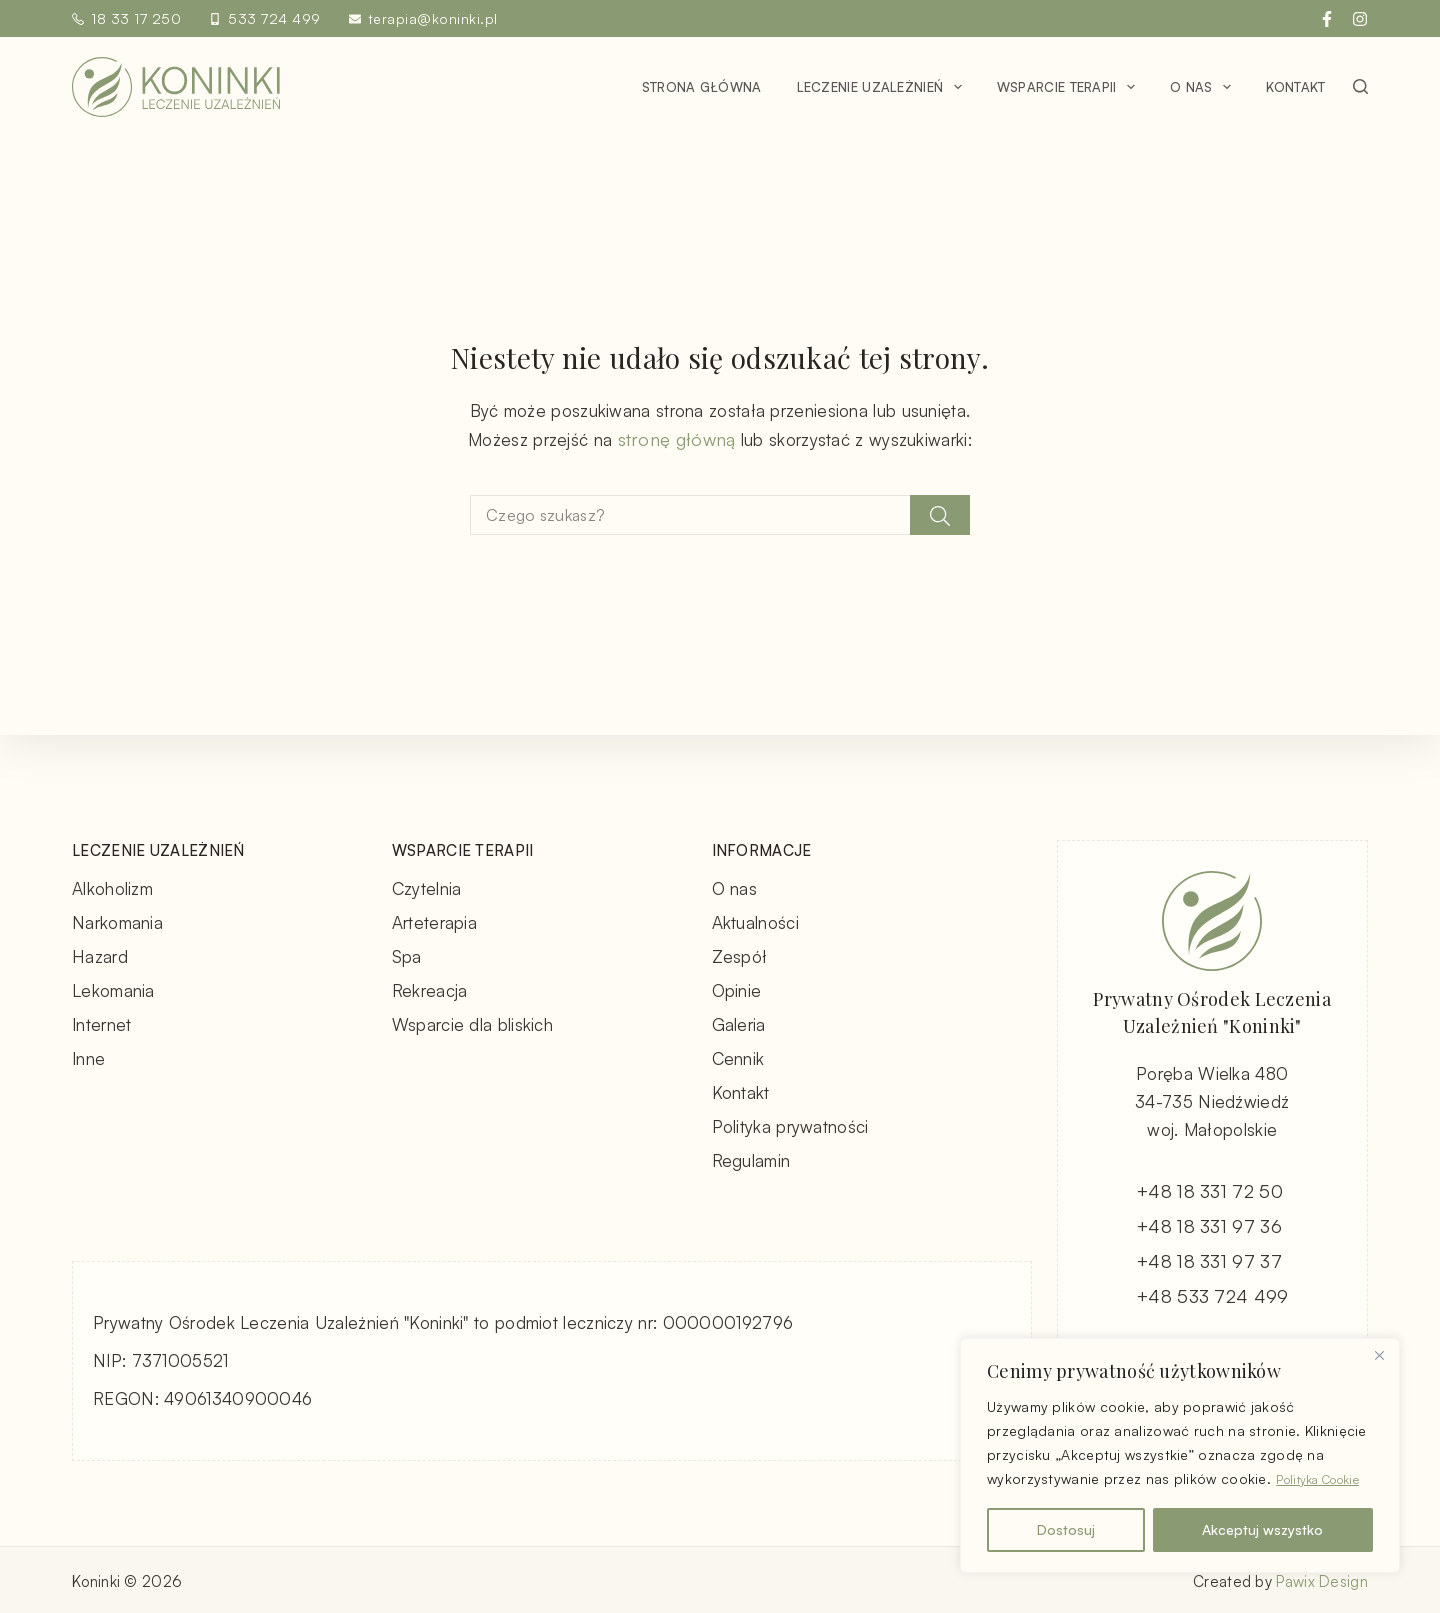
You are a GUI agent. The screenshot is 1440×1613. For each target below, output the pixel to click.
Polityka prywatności (790, 1124)
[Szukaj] (1360, 86)
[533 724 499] (215, 19)
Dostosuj (1066, 1529)
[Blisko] (1379, 1332)
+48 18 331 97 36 (1210, 1225)
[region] (1180, 1444)
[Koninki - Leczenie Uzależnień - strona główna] (176, 87)
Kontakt (1295, 87)
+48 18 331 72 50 (1211, 1190)
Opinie (737, 988)
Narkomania (117, 920)
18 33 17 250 (136, 18)
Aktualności (755, 920)
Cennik (738, 1056)
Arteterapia (434, 920)
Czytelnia (427, 886)
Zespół (740, 954)
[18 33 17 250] (78, 19)
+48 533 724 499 (1212, 1295)
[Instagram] (1360, 19)
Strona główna (702, 87)
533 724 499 (274, 18)
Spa (407, 954)
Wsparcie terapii (1070, 87)
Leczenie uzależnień (883, 87)
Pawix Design (1322, 1578)
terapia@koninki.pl (433, 18)
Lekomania (113, 988)
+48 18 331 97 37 (1210, 1260)
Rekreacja (430, 988)
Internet (101, 1022)
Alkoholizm (112, 886)
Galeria (739, 1022)
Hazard (100, 954)
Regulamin (751, 1158)
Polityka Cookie (1095, 1479)
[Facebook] (1327, 19)
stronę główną (677, 438)
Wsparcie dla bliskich (472, 1022)
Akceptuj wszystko (1262, 1529)
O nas (1204, 87)
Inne (88, 1056)
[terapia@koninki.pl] (355, 19)
